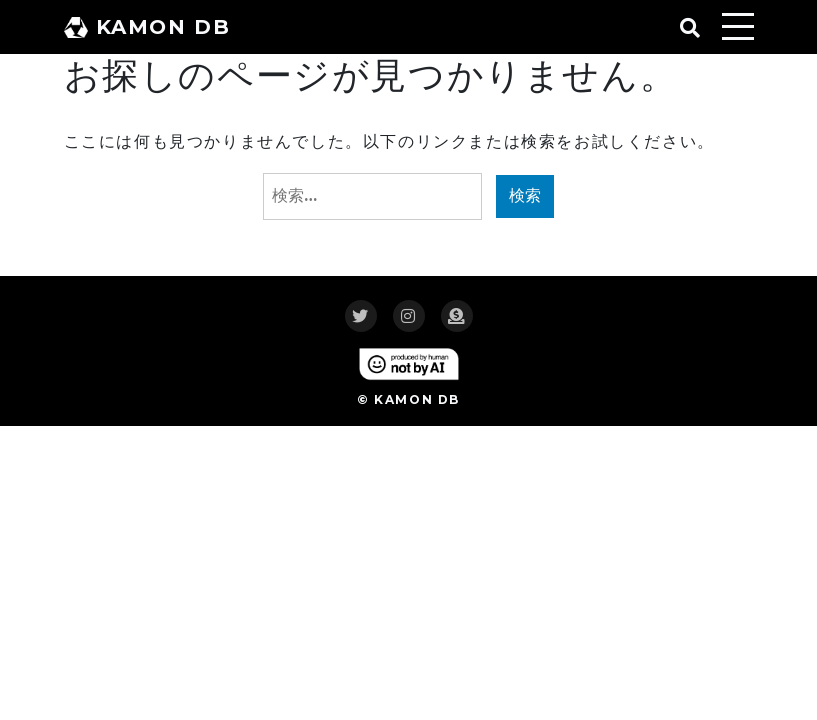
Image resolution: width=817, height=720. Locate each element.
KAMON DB (147, 27)
